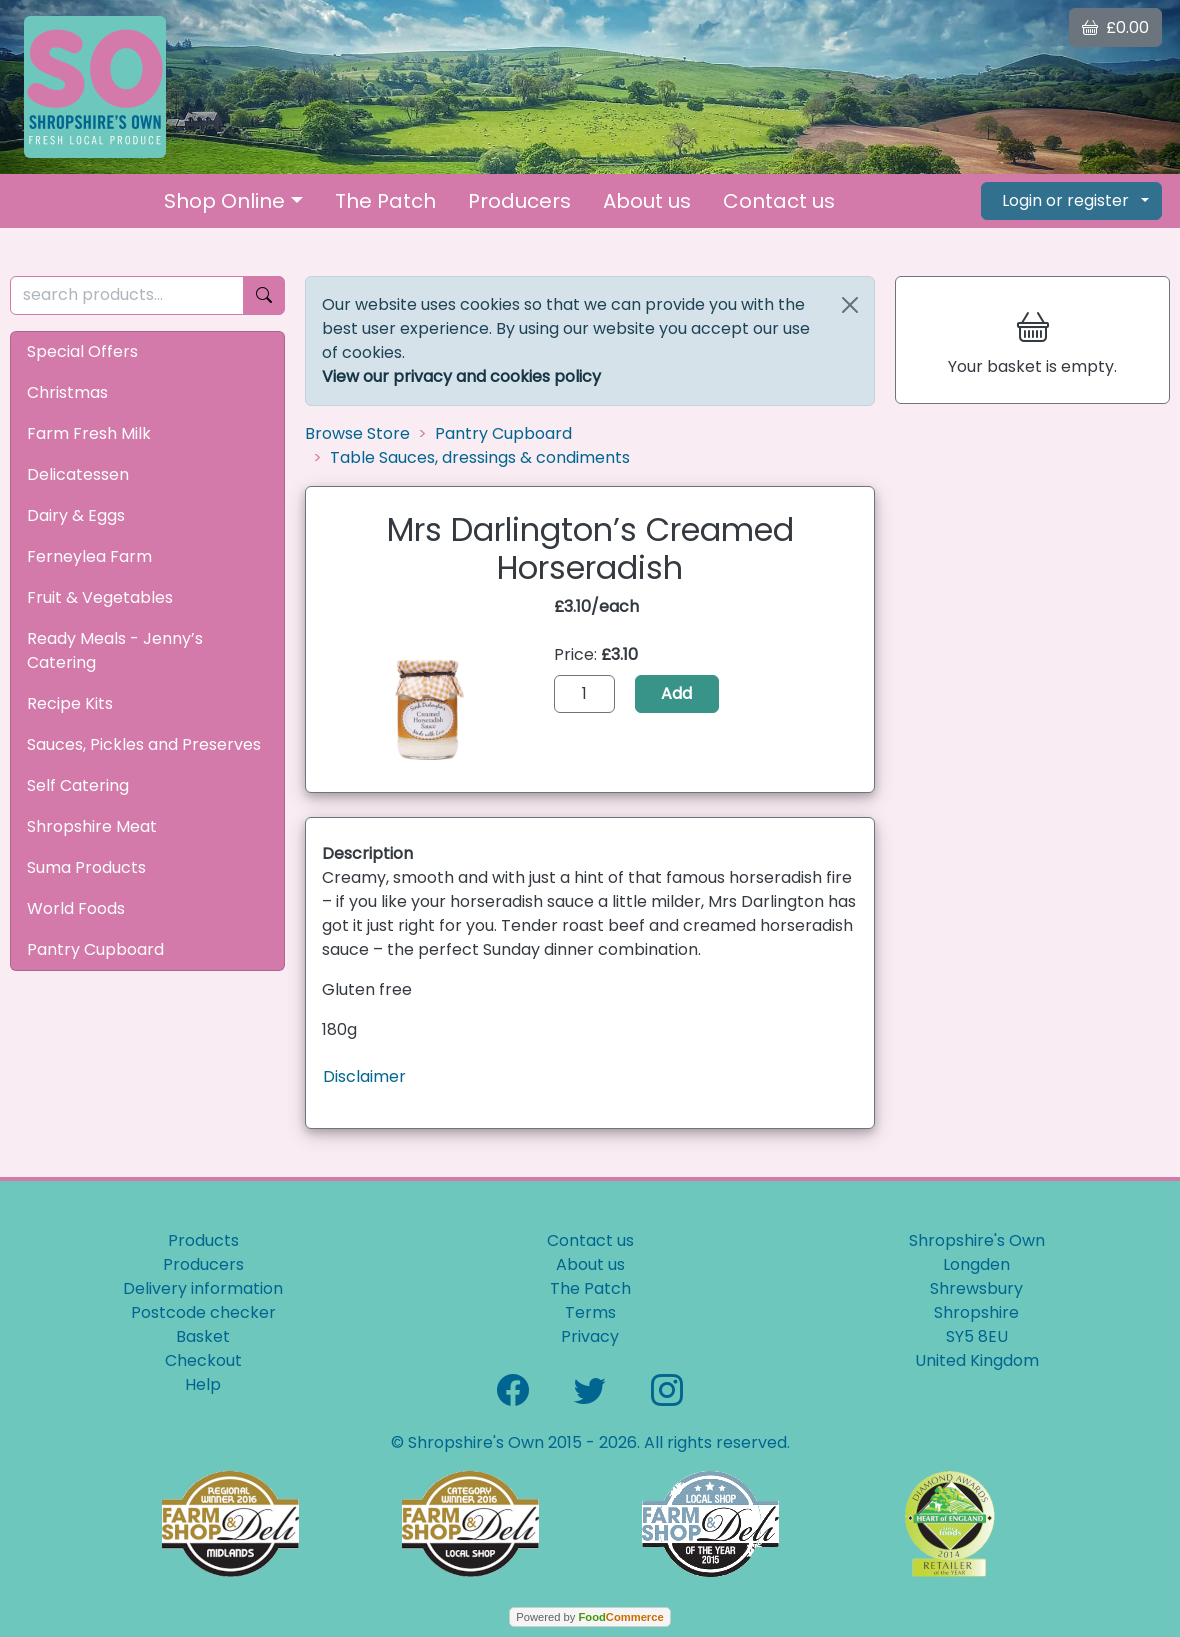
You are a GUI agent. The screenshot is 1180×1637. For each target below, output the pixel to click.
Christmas (67, 392)
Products (203, 1240)
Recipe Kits (70, 703)
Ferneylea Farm (89, 556)
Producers (519, 201)
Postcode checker (203, 1312)
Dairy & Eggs (76, 515)
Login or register (1065, 200)
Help (203, 1384)
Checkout (203, 1360)
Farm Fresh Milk (89, 433)
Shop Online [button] (224, 201)
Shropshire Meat (92, 826)
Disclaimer (364, 1076)
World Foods (76, 908)
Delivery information (203, 1288)
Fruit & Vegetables (100, 597)
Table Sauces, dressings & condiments (480, 457)
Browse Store (357, 433)
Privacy (590, 1336)
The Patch (385, 201)
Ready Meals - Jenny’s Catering (115, 650)
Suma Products (86, 867)
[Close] (850, 305)
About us (647, 201)
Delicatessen (78, 474)
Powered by (589, 1617)
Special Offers (82, 351)
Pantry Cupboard (95, 949)
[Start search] (264, 295)
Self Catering (78, 785)
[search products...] (127, 295)
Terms (590, 1312)
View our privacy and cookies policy (461, 376)
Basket (203, 1336)
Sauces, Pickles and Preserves (144, 744)
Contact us (779, 201)
